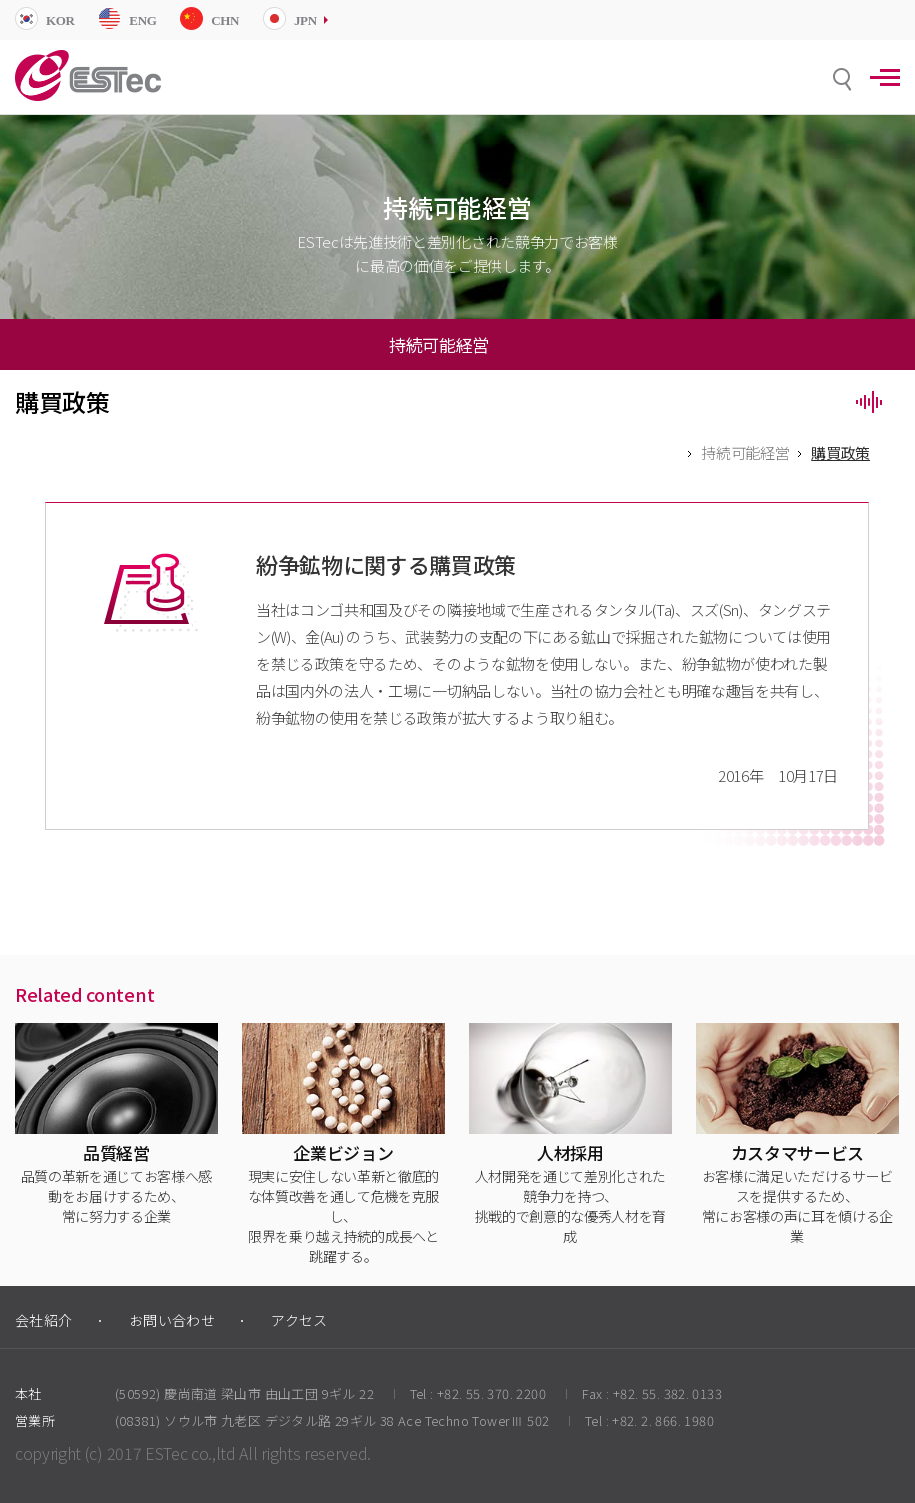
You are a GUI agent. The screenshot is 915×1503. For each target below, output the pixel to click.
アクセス (299, 1320)
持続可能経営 (745, 452)
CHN (225, 20)
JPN (305, 20)
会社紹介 (44, 1320)
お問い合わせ (172, 1320)
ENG (142, 20)
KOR (60, 20)
